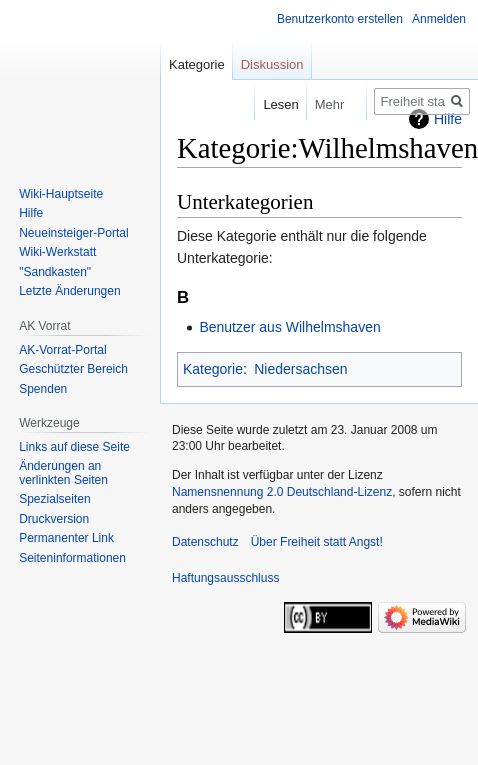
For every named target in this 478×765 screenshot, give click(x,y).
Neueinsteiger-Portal (73, 233)
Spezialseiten (54, 499)
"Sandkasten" (55, 272)
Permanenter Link (66, 538)
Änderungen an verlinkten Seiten (63, 473)
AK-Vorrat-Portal (62, 350)
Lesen (267, 104)
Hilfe (31, 213)
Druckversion (54, 519)
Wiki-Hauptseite (61, 194)
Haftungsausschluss (225, 578)
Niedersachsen (300, 369)
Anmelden (439, 19)
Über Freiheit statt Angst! (317, 542)
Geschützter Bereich (73, 369)
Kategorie (213, 369)
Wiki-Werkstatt (57, 252)
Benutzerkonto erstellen (340, 19)
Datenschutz (205, 542)
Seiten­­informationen (72, 558)
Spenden (43, 389)
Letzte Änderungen (69, 291)
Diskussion (272, 64)
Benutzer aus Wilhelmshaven (289, 327)
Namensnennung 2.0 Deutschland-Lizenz (282, 492)
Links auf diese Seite (74, 447)
